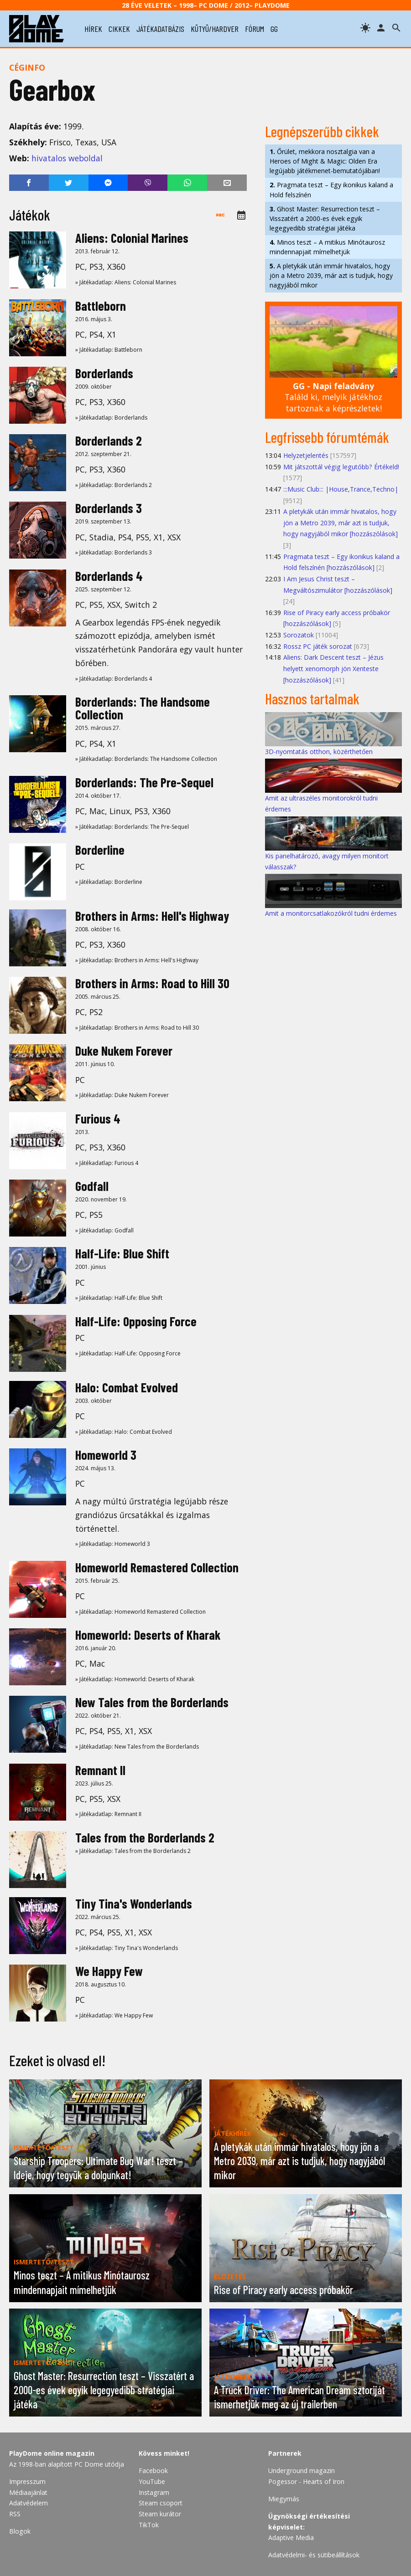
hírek (93, 29)
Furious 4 (97, 1118)
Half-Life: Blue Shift (122, 1253)
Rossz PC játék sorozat (317, 646)
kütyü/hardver (215, 29)
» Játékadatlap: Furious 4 (106, 1163)
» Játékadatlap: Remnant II (108, 1814)
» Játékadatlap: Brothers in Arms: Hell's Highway (136, 960)
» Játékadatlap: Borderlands (111, 417)
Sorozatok (298, 635)
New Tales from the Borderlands (152, 1702)
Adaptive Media (291, 2537)
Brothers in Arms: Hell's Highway (152, 916)
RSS (15, 2513)
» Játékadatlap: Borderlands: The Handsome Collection (146, 759)
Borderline (100, 849)
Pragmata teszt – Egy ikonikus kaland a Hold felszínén (331, 189)
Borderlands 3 (108, 508)
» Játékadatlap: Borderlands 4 (113, 678)
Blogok (20, 2531)
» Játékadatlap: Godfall (104, 1230)
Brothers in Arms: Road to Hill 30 (152, 983)
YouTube (152, 2481)
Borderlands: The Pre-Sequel (144, 782)
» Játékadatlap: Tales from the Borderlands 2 (133, 1851)
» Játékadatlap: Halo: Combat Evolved (123, 1432)
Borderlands (104, 373)
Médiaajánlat (28, 2492)
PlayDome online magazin (51, 2453)
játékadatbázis (160, 29)
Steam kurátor (160, 2513)
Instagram (154, 2492)
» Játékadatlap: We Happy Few (114, 2015)
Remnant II (100, 1770)
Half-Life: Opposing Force (136, 1321)
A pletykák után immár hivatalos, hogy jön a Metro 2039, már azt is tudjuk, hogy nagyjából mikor (331, 275)
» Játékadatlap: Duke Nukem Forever (122, 1095)
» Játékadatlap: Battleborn (108, 350)
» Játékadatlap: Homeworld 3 (112, 1544)
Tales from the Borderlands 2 (144, 1837)
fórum (254, 29)
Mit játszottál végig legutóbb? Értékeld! (341, 466)
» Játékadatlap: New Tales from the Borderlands (137, 1746)
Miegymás (283, 2498)
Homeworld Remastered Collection (157, 1567)
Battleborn (100, 305)
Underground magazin (301, 2470)
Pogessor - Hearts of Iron (306, 2481)
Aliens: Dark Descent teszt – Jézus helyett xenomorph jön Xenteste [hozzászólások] (333, 668)
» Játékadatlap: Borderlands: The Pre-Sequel (132, 827)
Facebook (153, 2470)
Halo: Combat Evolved (126, 1387)
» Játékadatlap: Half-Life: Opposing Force (128, 1353)
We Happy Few (109, 1971)
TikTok (149, 2524)
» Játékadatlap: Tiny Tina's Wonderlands (126, 1948)
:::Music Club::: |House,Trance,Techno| (340, 489)
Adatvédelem (28, 2503)
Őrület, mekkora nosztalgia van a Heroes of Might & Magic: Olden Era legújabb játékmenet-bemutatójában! (325, 161)
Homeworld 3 (105, 1454)
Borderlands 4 (109, 576)
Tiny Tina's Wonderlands (133, 1903)
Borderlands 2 (108, 440)
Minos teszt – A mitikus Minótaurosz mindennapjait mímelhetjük (327, 247)
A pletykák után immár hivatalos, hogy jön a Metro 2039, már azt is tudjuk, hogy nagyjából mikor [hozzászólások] (340, 522)
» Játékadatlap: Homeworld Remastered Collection (140, 1612)
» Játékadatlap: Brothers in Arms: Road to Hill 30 (137, 1027)
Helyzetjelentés (305, 455)
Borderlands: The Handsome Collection (142, 708)
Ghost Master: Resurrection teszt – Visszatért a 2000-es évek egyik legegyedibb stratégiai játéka (325, 218)
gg (274, 29)
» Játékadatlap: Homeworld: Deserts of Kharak (134, 1679)
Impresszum (27, 2481)
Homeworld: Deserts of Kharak (148, 1634)
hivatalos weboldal (67, 158)
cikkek (119, 29)
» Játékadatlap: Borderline (108, 882)
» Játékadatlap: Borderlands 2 (113, 485)
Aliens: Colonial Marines (131, 238)
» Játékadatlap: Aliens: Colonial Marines (125, 282)
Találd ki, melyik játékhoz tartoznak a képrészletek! (333, 397)
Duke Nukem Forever (123, 1050)
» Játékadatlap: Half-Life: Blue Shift (118, 1298)
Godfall (92, 1186)
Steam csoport (160, 2503)
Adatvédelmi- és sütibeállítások (313, 2554)
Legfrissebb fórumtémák (327, 437)
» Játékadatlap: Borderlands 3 (113, 552)
